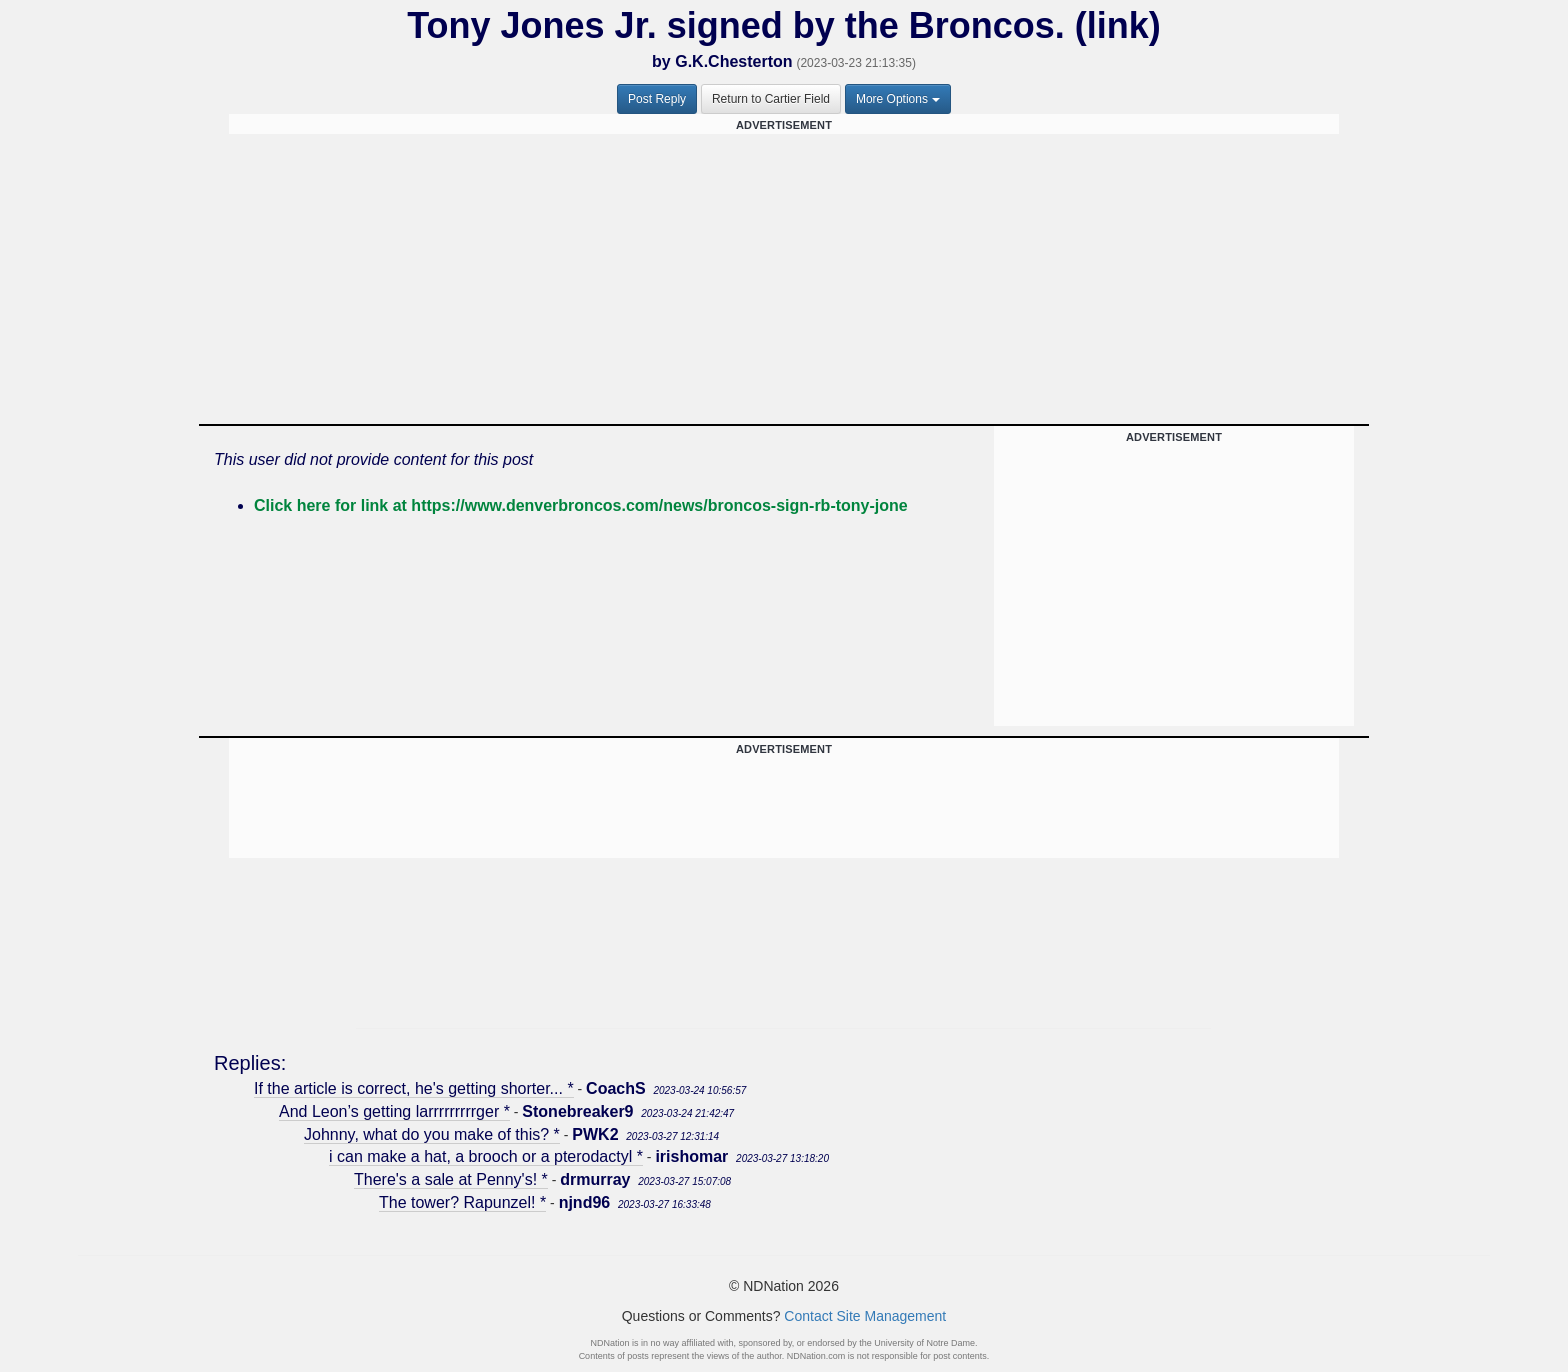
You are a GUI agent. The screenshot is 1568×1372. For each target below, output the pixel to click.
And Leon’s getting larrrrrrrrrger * (394, 1111)
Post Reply (657, 99)
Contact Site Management (865, 1316)
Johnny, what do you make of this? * (432, 1134)
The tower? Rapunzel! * (462, 1202)
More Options (898, 99)
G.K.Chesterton (733, 61)
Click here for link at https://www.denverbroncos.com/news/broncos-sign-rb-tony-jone (581, 505)
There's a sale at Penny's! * (451, 1179)
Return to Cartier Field (771, 99)
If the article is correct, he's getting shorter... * (414, 1088)
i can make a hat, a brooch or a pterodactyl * (486, 1156)
